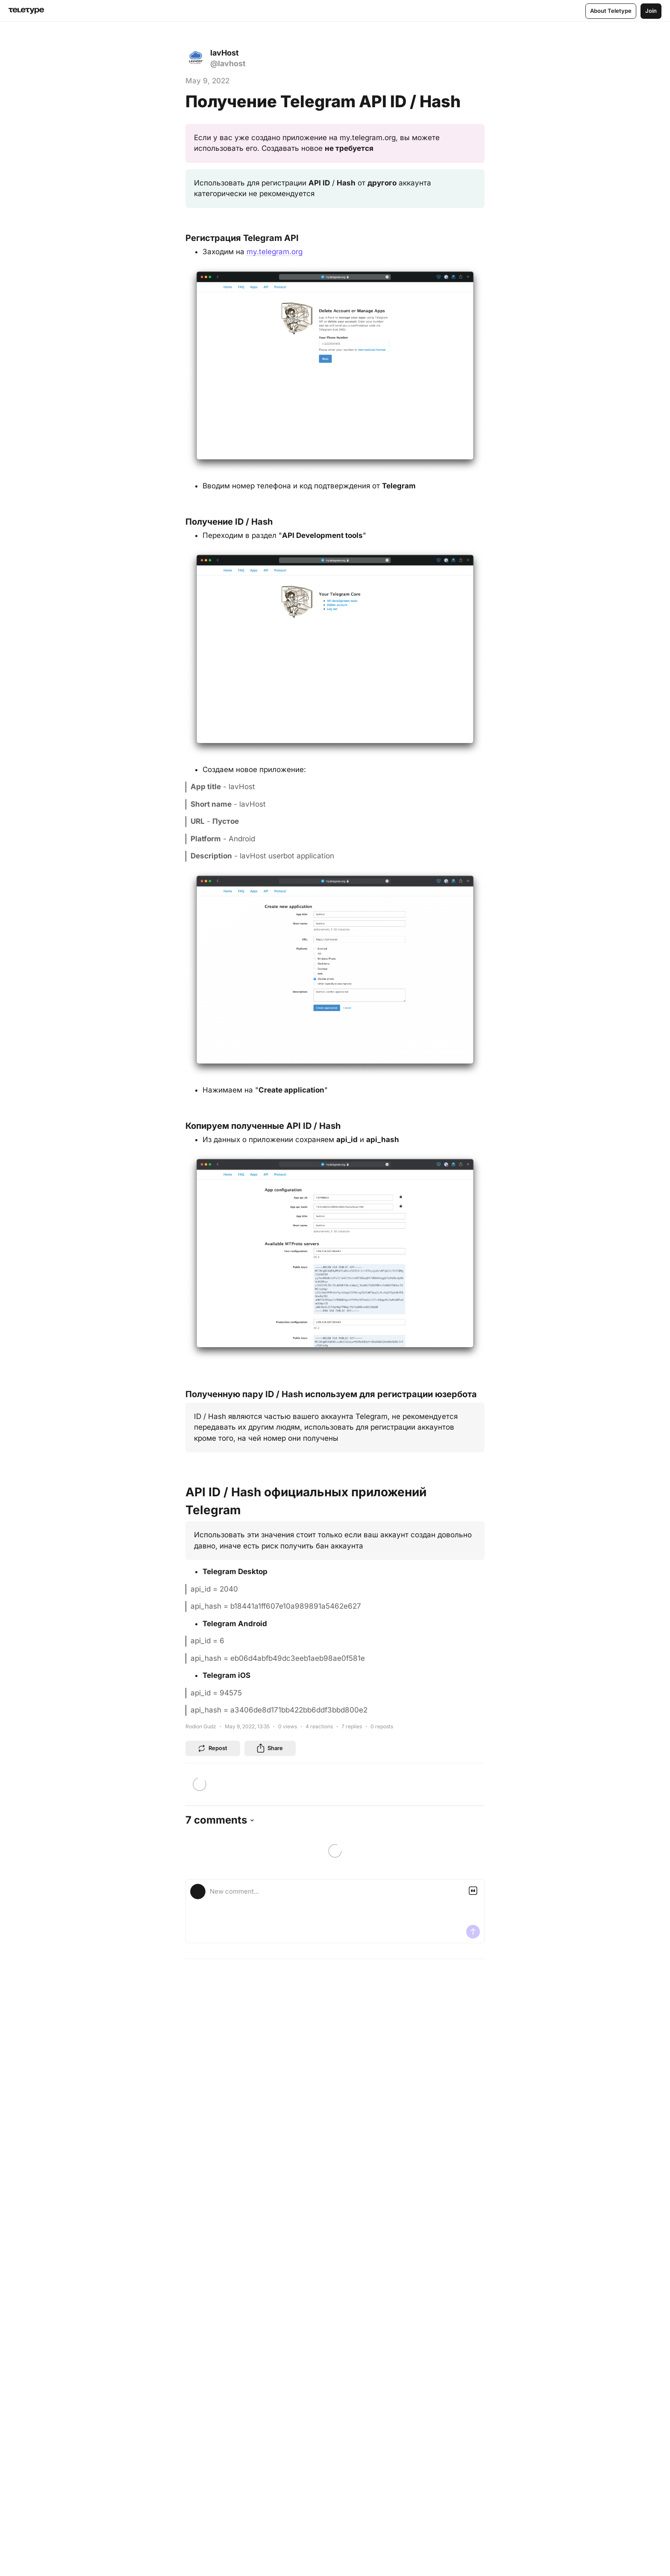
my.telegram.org (275, 251)
